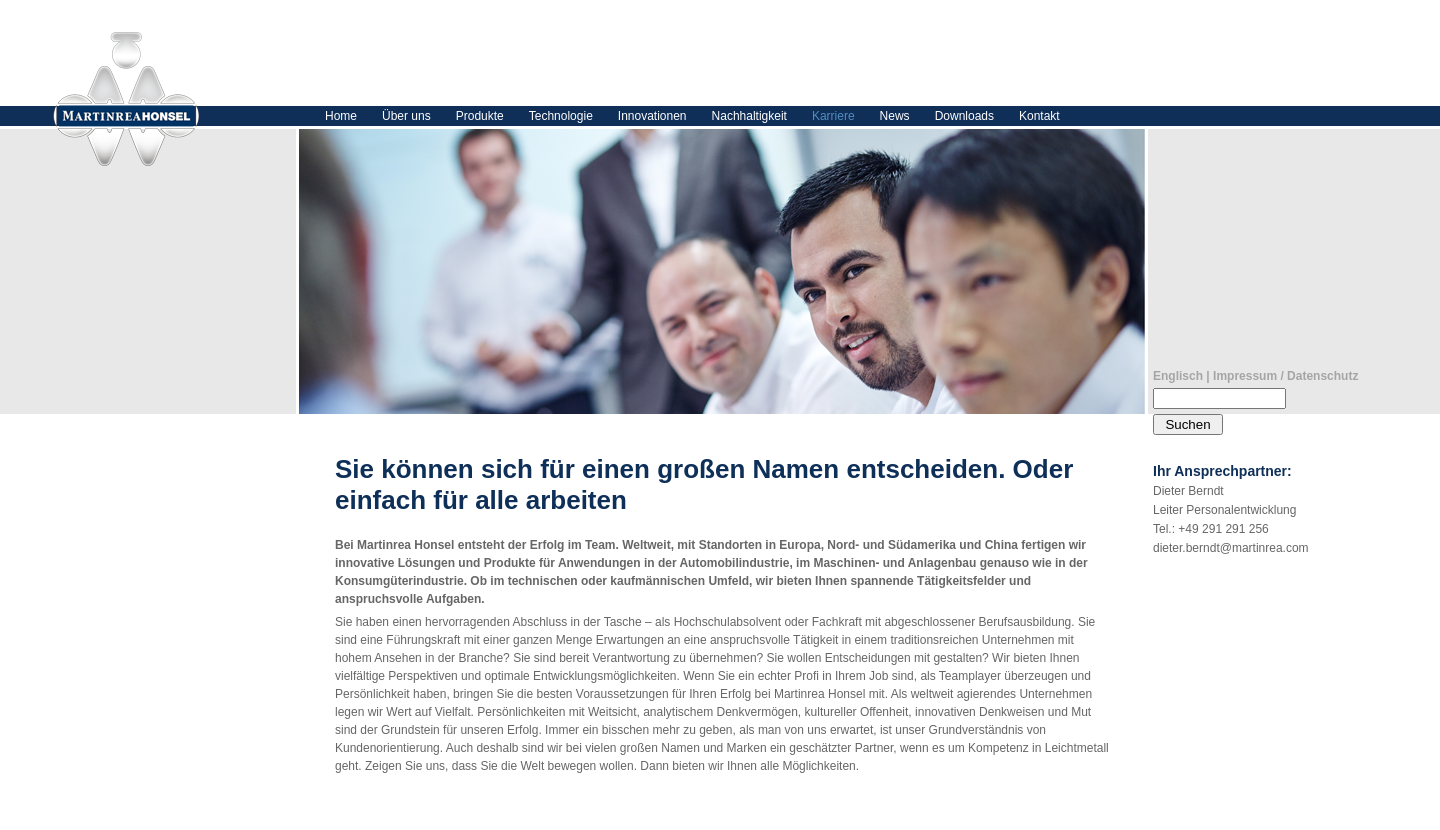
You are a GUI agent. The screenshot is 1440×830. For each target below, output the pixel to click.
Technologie (561, 116)
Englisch (1178, 376)
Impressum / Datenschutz (1285, 376)
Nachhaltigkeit (749, 116)
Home (341, 116)
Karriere (833, 116)
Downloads (964, 116)
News (895, 116)
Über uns (406, 116)
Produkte (480, 116)
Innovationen (652, 116)
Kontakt (1039, 116)
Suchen (1187, 424)
